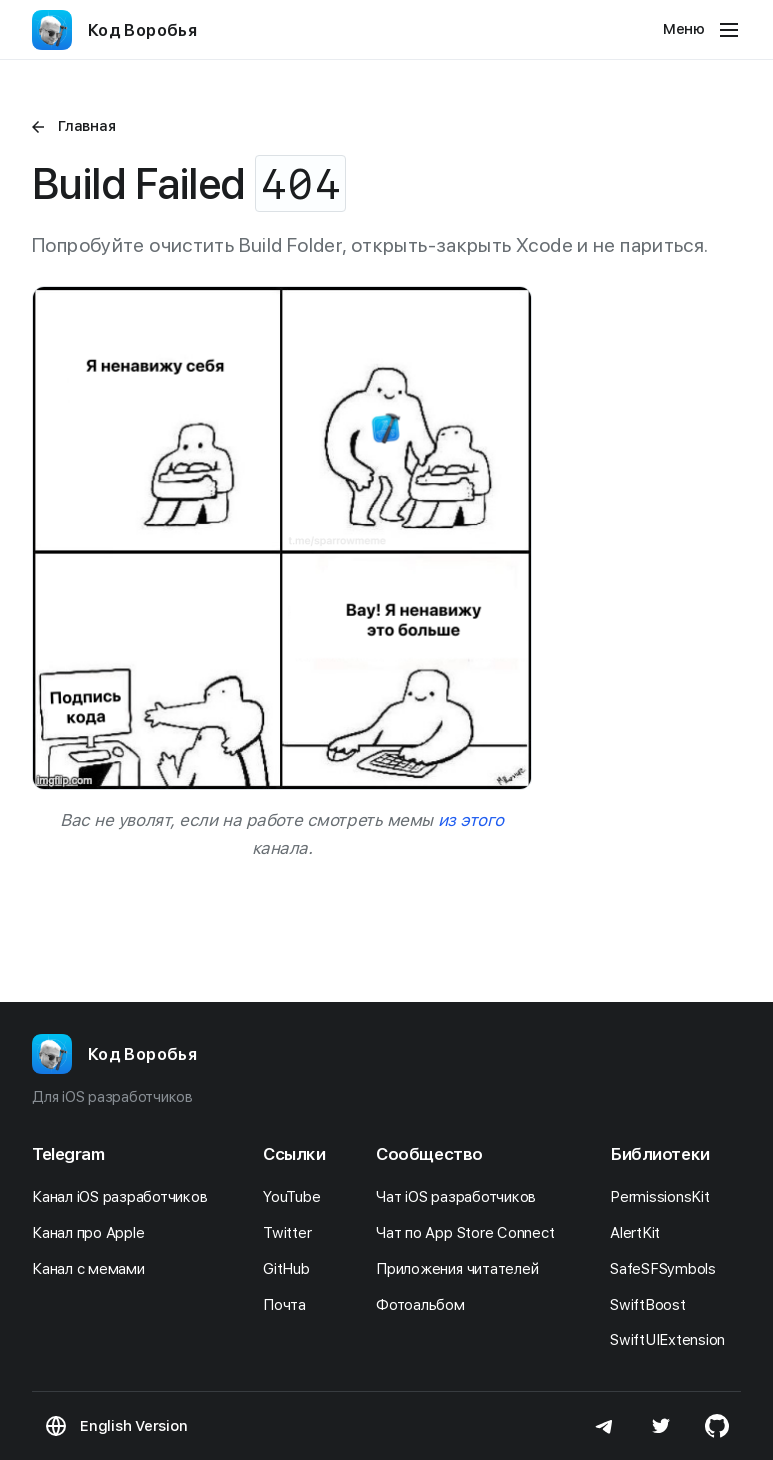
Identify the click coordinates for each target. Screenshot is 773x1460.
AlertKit (640, 1233)
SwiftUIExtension (673, 1340)
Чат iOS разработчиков (461, 1197)
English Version (133, 1426)
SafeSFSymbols (668, 1269)
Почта (290, 1305)
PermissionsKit (665, 1197)
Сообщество (429, 1154)
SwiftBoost (653, 1305)
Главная (86, 126)
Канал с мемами (93, 1269)
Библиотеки (660, 1154)
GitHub (291, 1269)
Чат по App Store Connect (470, 1233)
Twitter (292, 1233)
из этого (471, 820)
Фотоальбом (425, 1305)
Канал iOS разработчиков (125, 1197)
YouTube (297, 1197)
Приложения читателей (462, 1269)
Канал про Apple (93, 1233)
